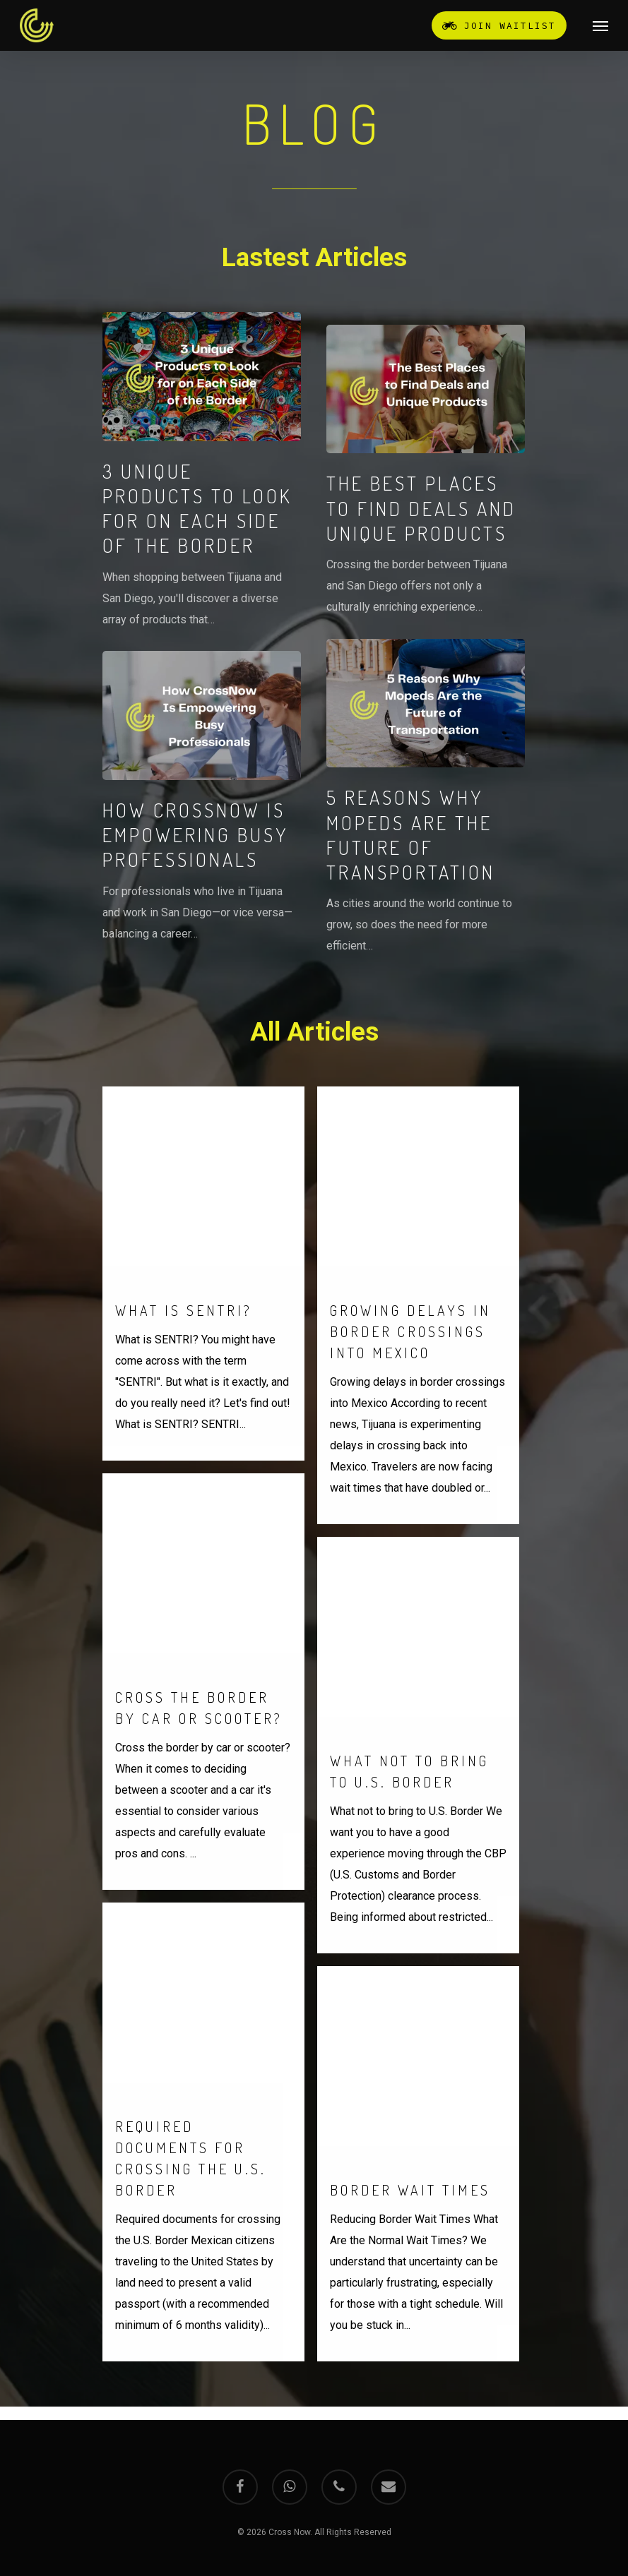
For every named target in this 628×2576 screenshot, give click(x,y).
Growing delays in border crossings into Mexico (410, 1382)
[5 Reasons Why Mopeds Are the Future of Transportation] (425, 798)
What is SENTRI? (183, 1361)
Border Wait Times (410, 2240)
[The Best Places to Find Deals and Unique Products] (425, 471)
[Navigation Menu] (600, 25)
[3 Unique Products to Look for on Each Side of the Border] (201, 471)
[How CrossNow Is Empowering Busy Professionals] (201, 797)
